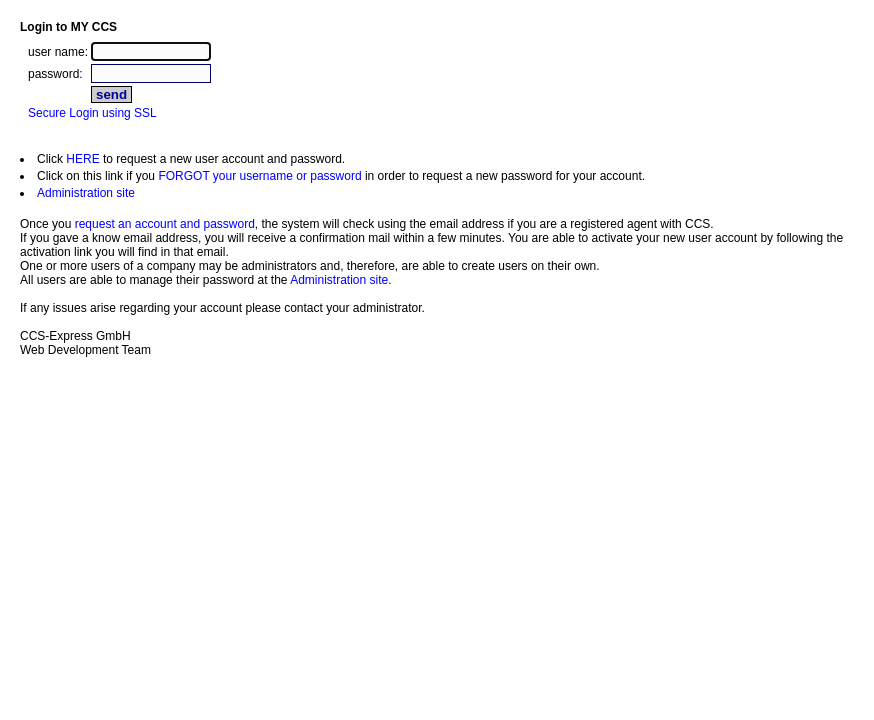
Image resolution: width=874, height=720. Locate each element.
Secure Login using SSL (92, 113)
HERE (82, 159)
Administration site (86, 193)
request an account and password (165, 224)
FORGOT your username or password (259, 176)
